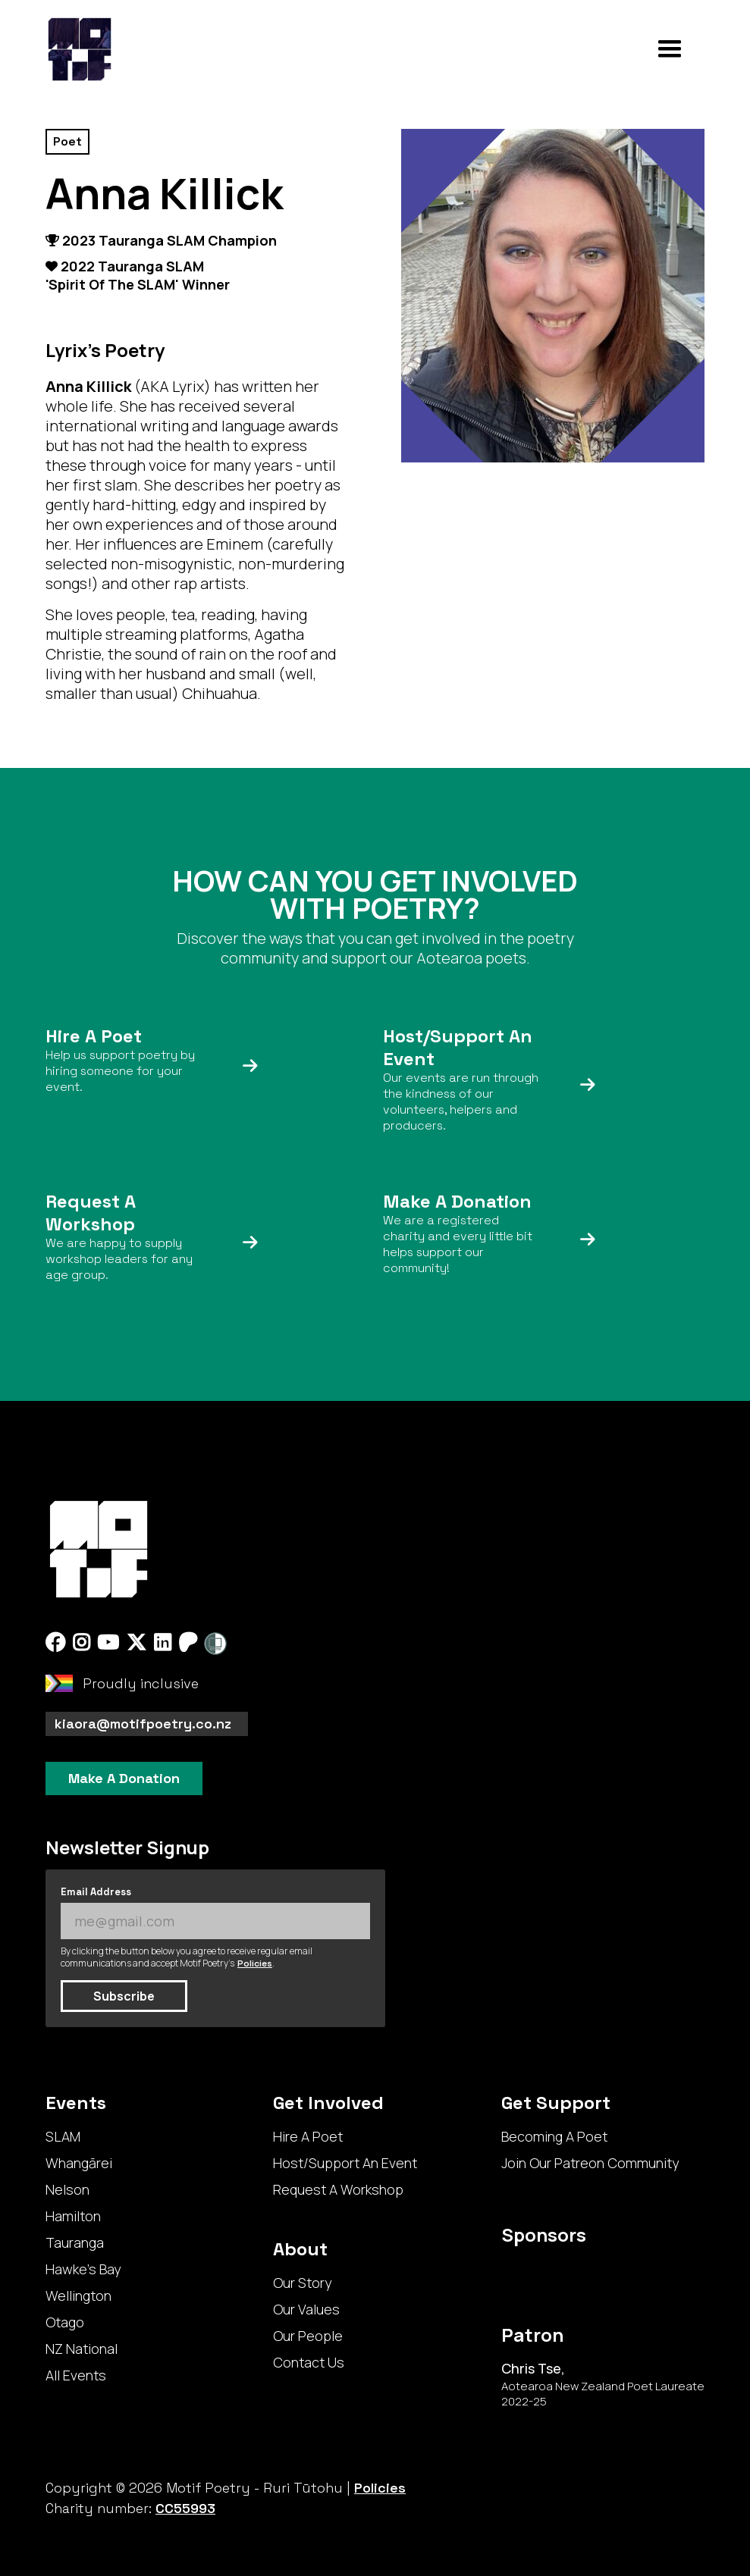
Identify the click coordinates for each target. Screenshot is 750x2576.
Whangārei (79, 2163)
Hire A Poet (308, 2136)
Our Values (306, 2309)
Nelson (67, 2189)
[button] (669, 49)
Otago (65, 2322)
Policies (254, 1963)
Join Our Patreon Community (590, 2163)
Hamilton (73, 2216)
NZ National (82, 2348)
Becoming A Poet (554, 2136)
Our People (308, 2336)
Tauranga (75, 2242)
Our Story (302, 2283)
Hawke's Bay (83, 2269)
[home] (80, 49)
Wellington (78, 2295)
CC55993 (185, 2508)
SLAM (63, 2136)
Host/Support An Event (345, 2163)
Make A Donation (124, 1778)
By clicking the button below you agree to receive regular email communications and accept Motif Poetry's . (186, 1957)
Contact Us (308, 2362)
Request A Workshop (338, 2189)
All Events (76, 2375)
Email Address (96, 1891)
